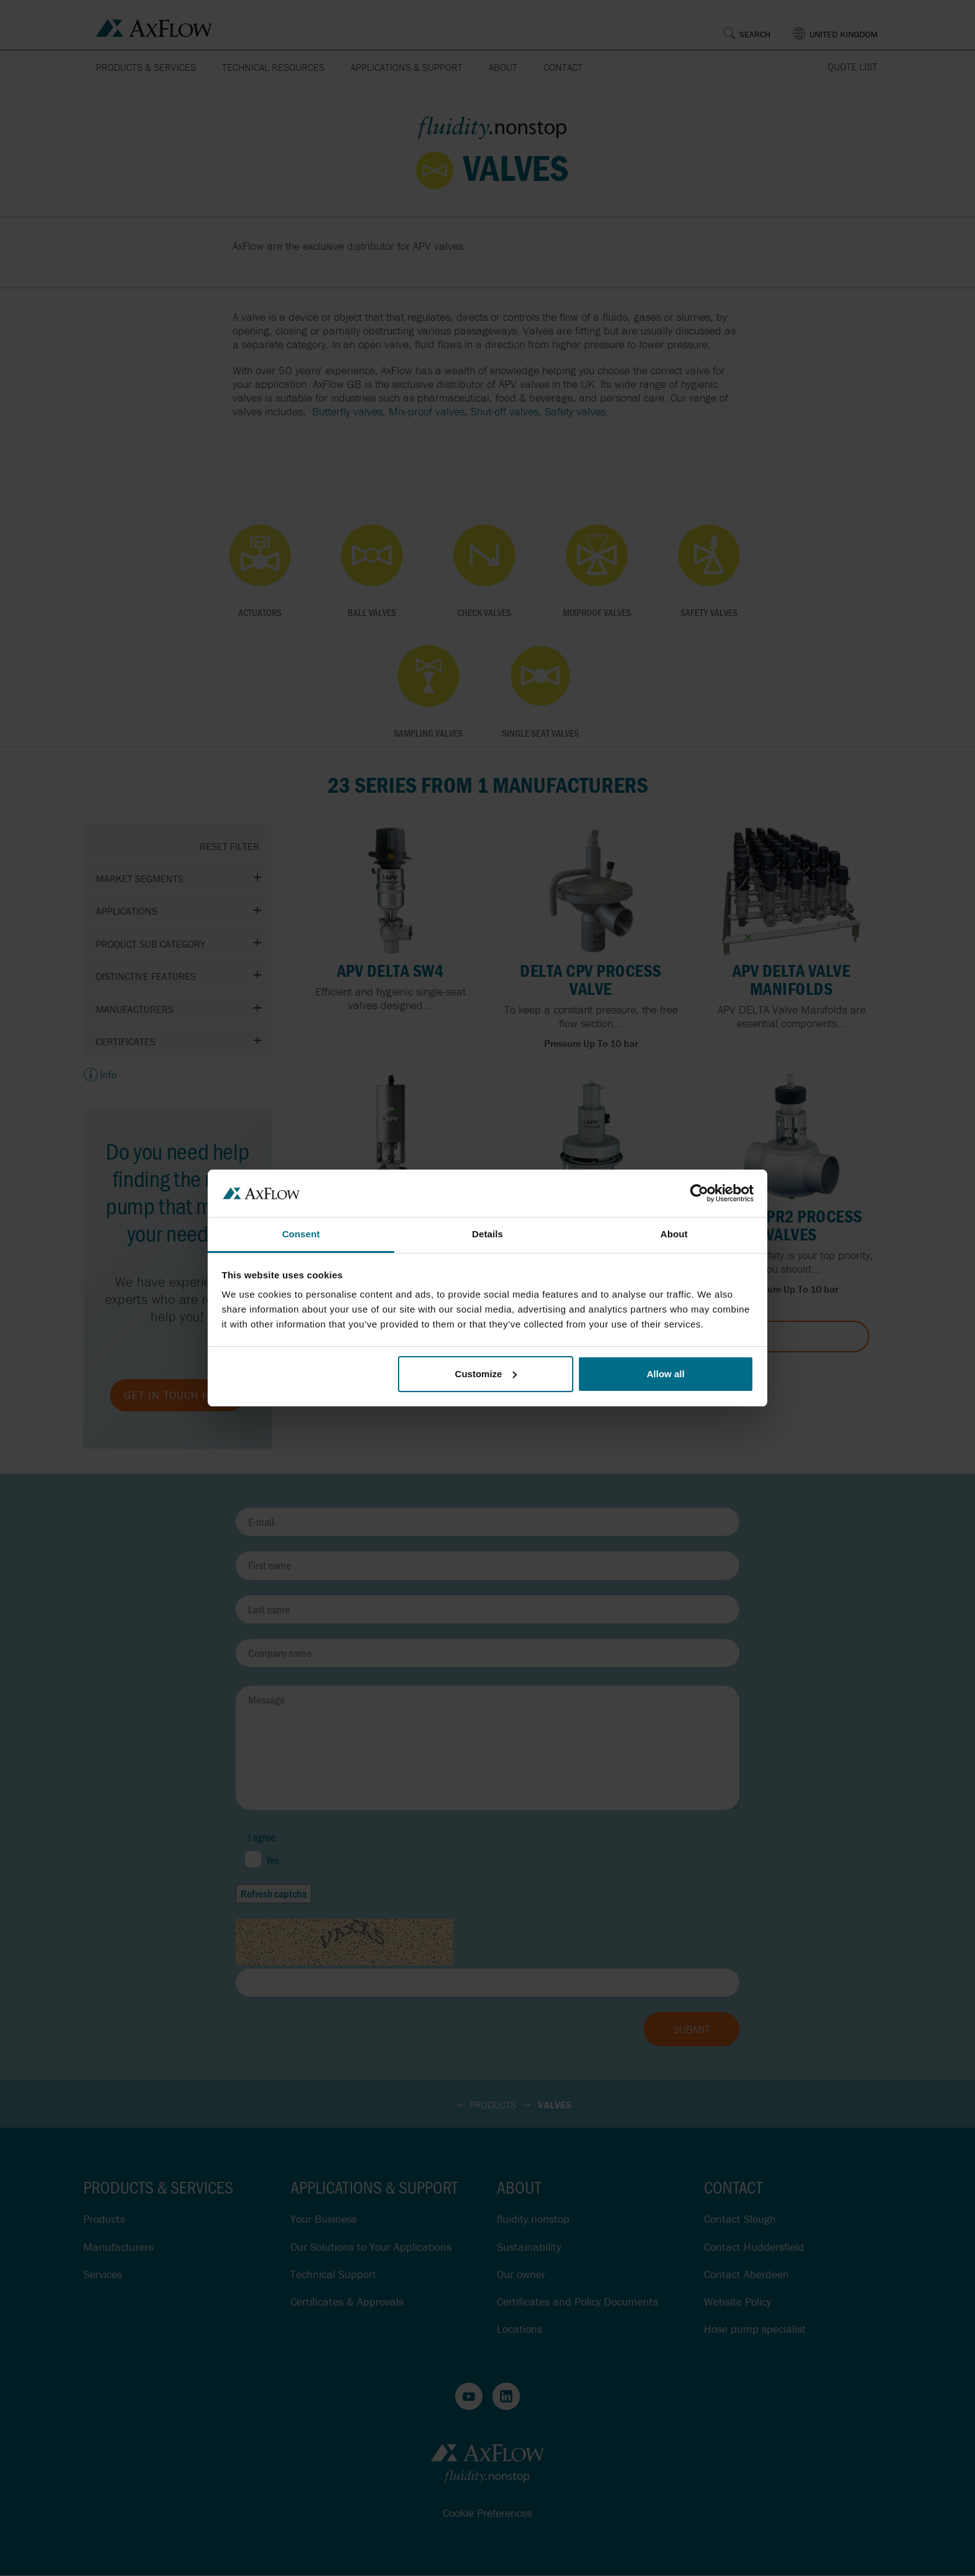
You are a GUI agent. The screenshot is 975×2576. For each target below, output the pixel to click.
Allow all (666, 1374)
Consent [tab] (301, 1234)
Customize (486, 1374)
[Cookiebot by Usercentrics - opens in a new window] (699, 1193)
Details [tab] (487, 1234)
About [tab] (674, 1234)
